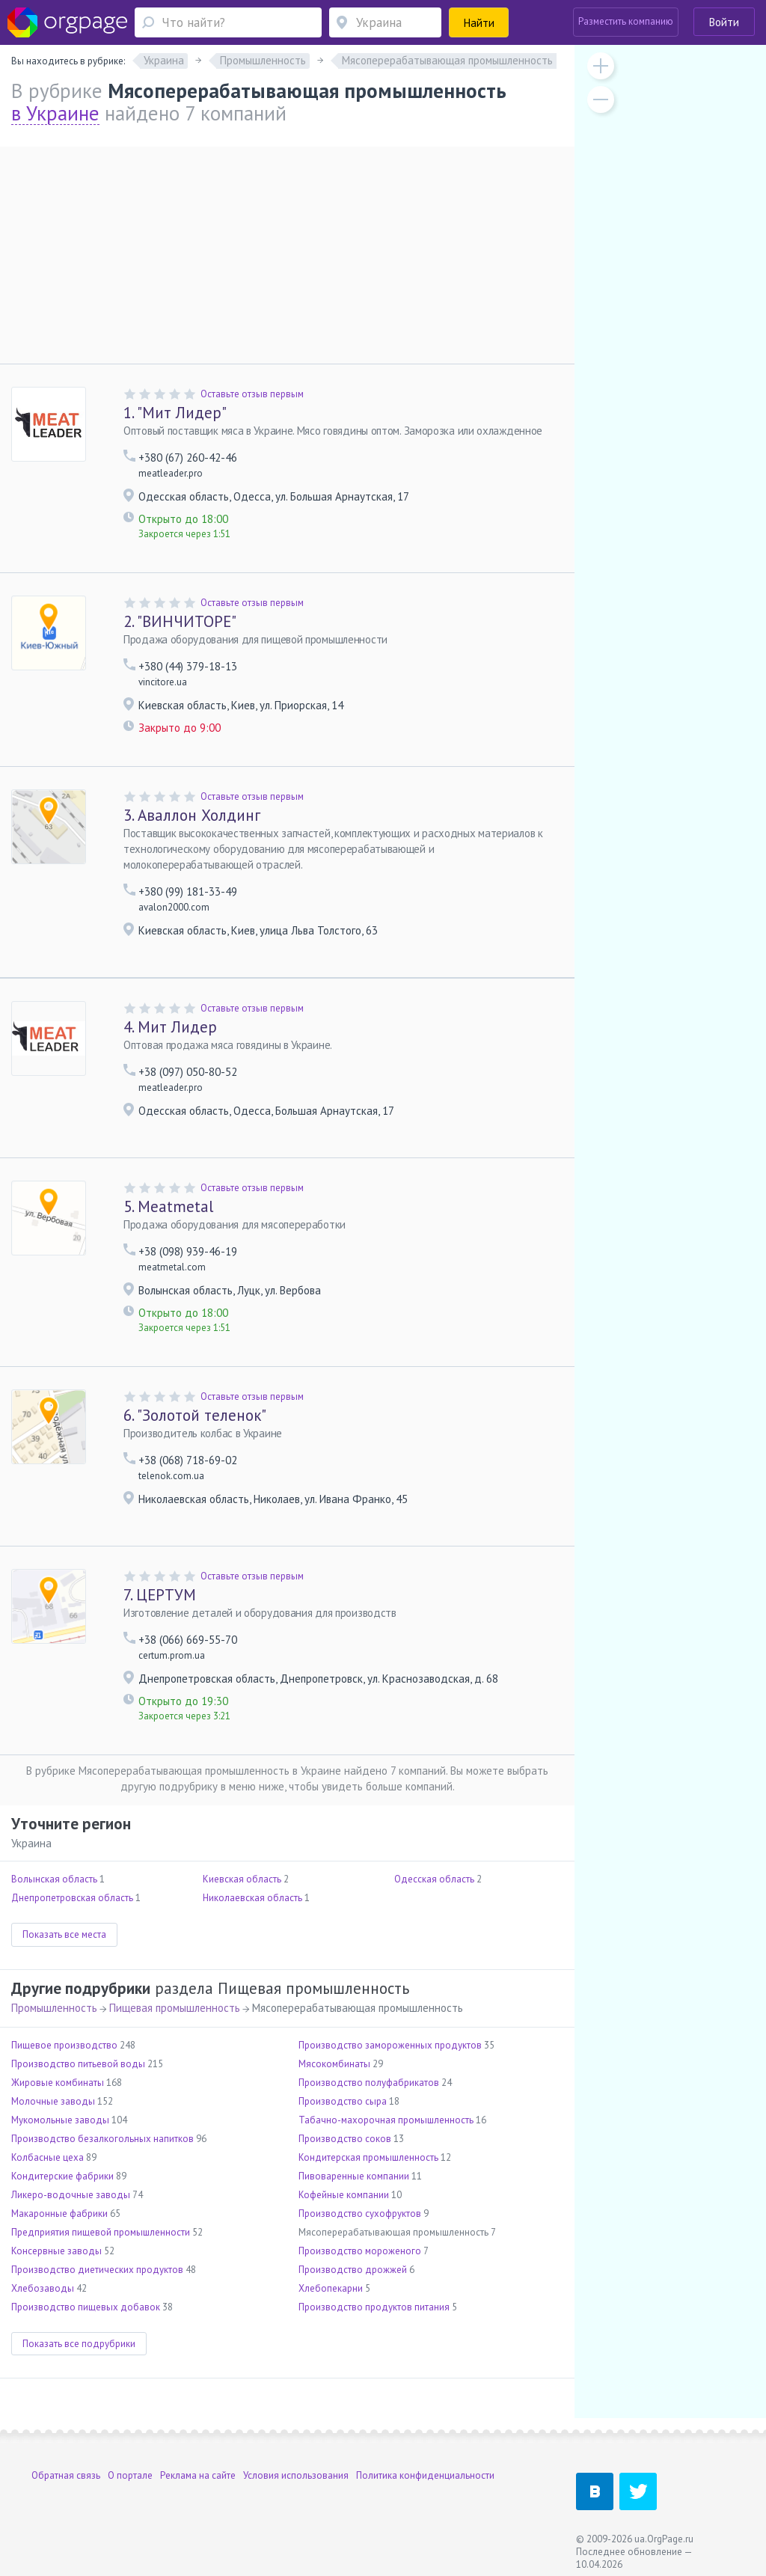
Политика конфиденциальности (425, 2475)
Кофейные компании (343, 2194)
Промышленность (54, 2008)
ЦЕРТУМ (159, 1595)
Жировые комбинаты (57, 2082)
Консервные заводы (56, 2251)
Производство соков (344, 2138)
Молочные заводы (53, 2101)
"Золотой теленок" (194, 1415)
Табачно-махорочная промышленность (386, 2120)
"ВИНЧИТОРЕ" (179, 621)
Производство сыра (342, 2101)
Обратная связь (65, 2475)
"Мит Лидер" (175, 413)
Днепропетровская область (72, 1897)
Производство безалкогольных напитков (102, 2138)
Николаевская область (252, 1897)
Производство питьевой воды (78, 2064)
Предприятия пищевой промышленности (100, 2232)
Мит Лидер (170, 1027)
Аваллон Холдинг (191, 815)
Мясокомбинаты (334, 2064)
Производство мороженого (359, 2251)
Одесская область (434, 1879)
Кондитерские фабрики (62, 2176)
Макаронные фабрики (59, 2213)
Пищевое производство (64, 2045)
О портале (130, 2475)
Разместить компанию (625, 21)
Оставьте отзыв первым (252, 394)
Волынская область (54, 1879)
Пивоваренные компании (353, 2176)
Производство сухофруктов (359, 2213)
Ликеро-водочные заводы (70, 2194)
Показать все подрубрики (78, 2343)
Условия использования (296, 2475)
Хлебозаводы (42, 2288)
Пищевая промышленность (174, 2008)
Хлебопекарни (330, 2288)
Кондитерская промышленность (368, 2157)
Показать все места (64, 1934)
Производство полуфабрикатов (368, 2082)
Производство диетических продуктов (97, 2269)
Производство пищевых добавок (85, 2307)
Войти (724, 22)
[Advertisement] (287, 251)
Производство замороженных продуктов (390, 2045)
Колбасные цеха (47, 2157)
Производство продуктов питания (374, 2307)
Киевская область (242, 1879)
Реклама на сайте (198, 2475)
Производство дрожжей (352, 2269)
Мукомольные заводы (60, 2120)
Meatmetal (168, 1206)
